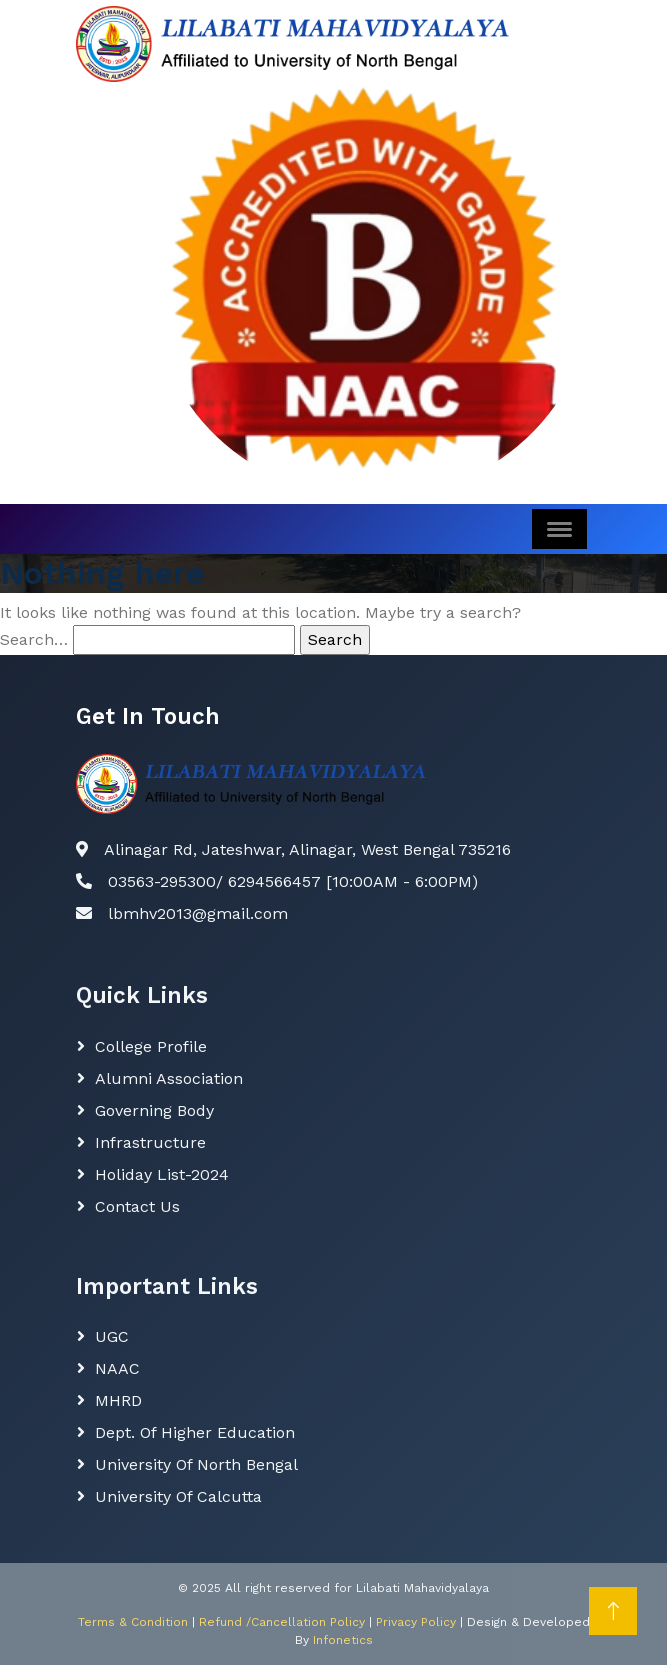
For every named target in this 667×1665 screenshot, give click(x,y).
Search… (34, 639)
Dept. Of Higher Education (195, 1432)
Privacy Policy (416, 1622)
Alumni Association (169, 1078)
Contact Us (137, 1206)
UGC (112, 1336)
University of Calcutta (178, 1496)
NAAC (117, 1368)
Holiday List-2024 (162, 1174)
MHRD (118, 1400)
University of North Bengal (196, 1464)
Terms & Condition (133, 1622)
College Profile (151, 1046)
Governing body (154, 1110)
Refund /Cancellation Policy (282, 1622)
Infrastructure (150, 1142)
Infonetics (343, 1640)
